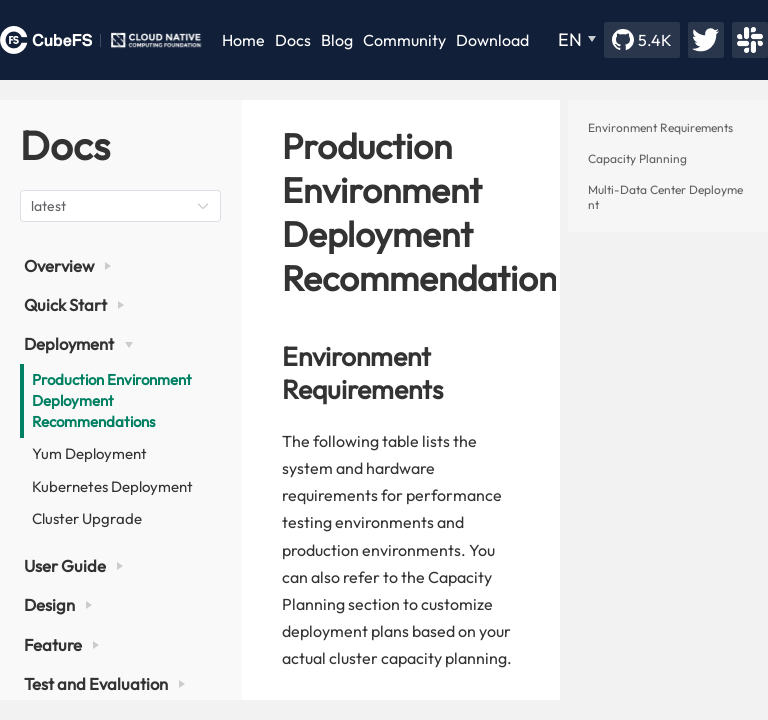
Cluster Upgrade (87, 518)
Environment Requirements (660, 127)
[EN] (577, 40)
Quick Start (74, 304)
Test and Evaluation (104, 683)
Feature (61, 644)
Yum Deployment (89, 453)
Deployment (78, 343)
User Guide (73, 565)
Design (58, 604)
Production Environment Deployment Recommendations (112, 400)
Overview (67, 265)
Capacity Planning (637, 158)
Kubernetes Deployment (112, 486)
